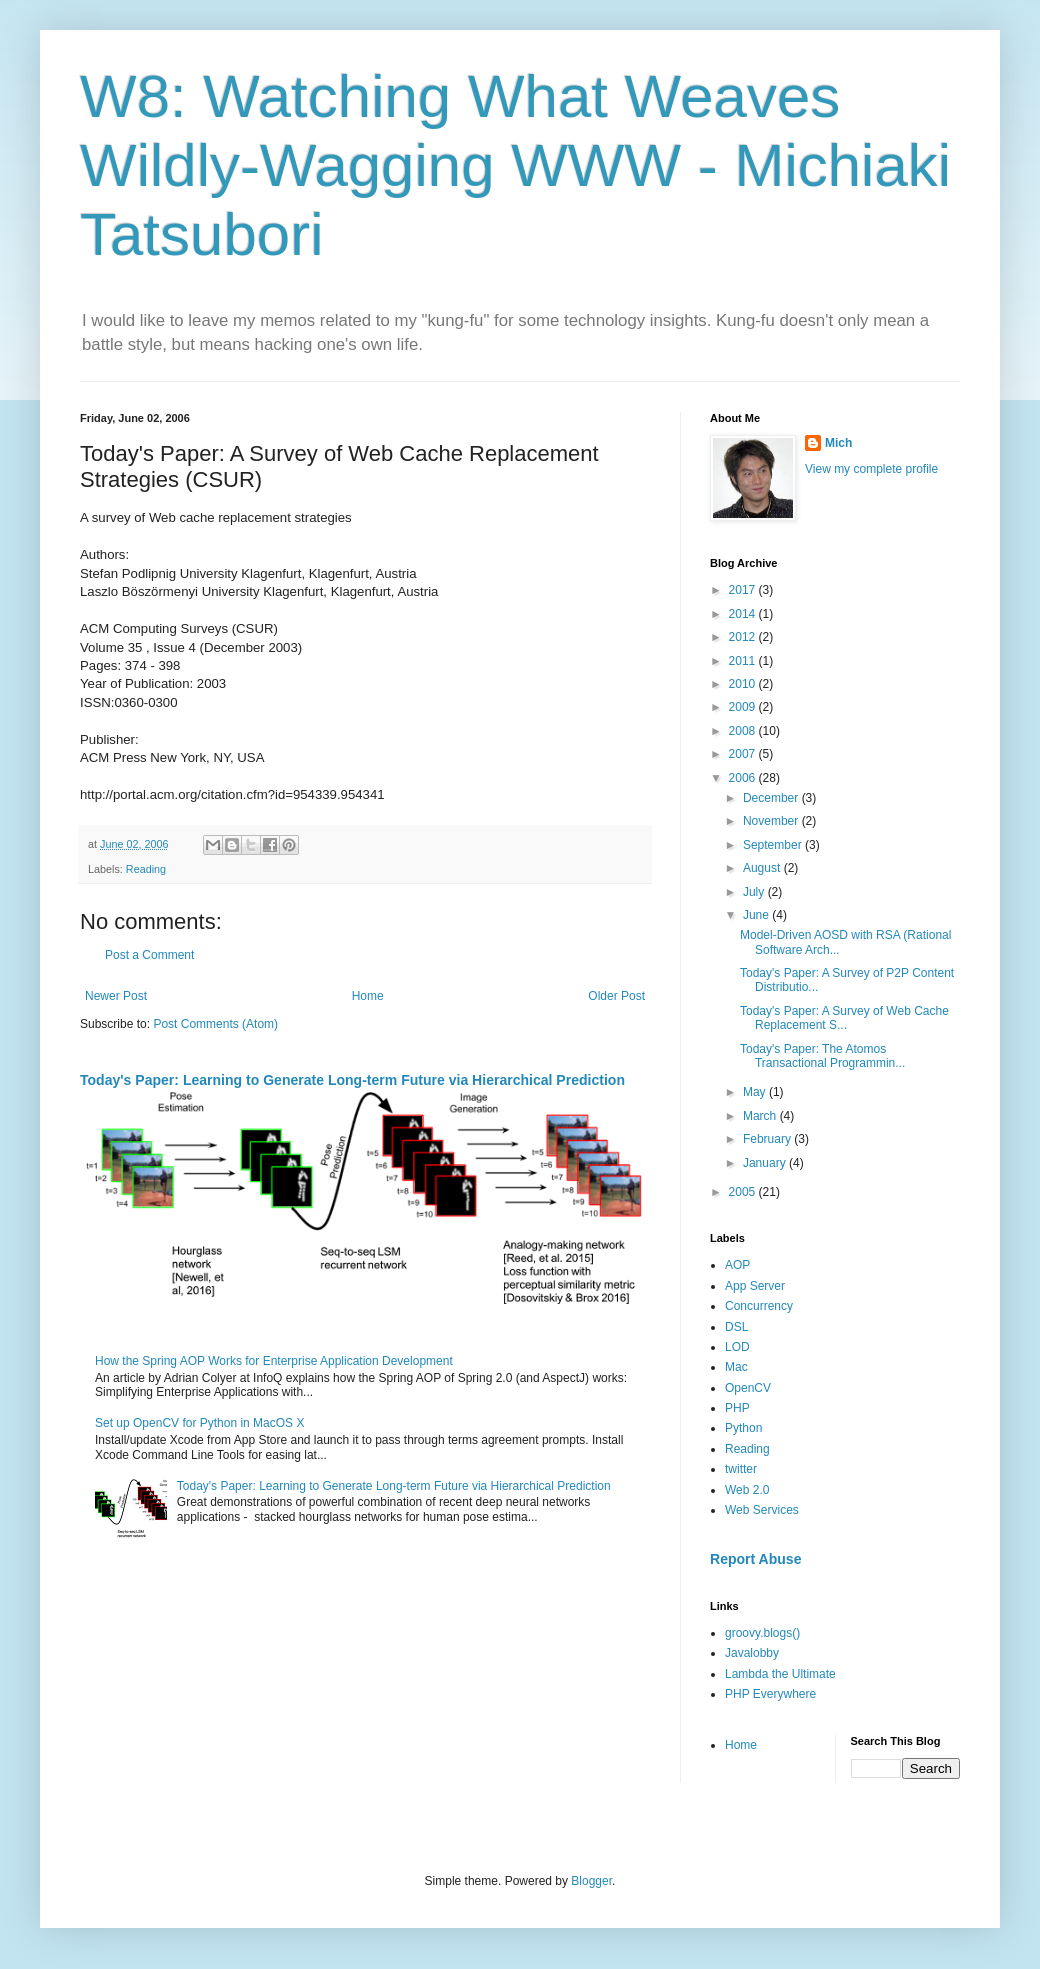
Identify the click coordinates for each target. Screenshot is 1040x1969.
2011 (744, 661)
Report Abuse (755, 1559)
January (766, 1163)
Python (743, 1428)
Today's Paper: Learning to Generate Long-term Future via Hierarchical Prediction (352, 1080)
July (755, 892)
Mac (736, 1367)
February (768, 1139)
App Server (755, 1286)
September (774, 845)
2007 (744, 754)
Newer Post (116, 996)
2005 (744, 1192)
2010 (744, 684)
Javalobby (752, 1653)
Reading (146, 869)
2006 (744, 778)
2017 (744, 590)
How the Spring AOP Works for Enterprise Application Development (274, 1361)
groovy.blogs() (762, 1633)
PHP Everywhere (770, 1694)
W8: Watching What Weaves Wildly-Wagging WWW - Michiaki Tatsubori (515, 165)
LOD (737, 1347)
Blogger (591, 1881)
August (763, 868)
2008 (744, 731)
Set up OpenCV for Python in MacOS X (199, 1423)
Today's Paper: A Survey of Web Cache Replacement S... (844, 1018)
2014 (744, 614)
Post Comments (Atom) (215, 1024)
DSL (736, 1327)
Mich (838, 443)
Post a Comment (149, 955)
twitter (741, 1469)
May (756, 1092)
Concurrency (759, 1306)
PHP (737, 1408)
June (757, 915)
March (761, 1116)
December (772, 798)
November (772, 821)
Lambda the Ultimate (780, 1674)
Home (368, 996)
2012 (744, 637)
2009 (744, 707)
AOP (737, 1265)
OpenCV (748, 1388)
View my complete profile (871, 469)
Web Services (762, 1510)
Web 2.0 (747, 1490)
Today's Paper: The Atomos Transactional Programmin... (822, 1056)
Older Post (616, 996)
